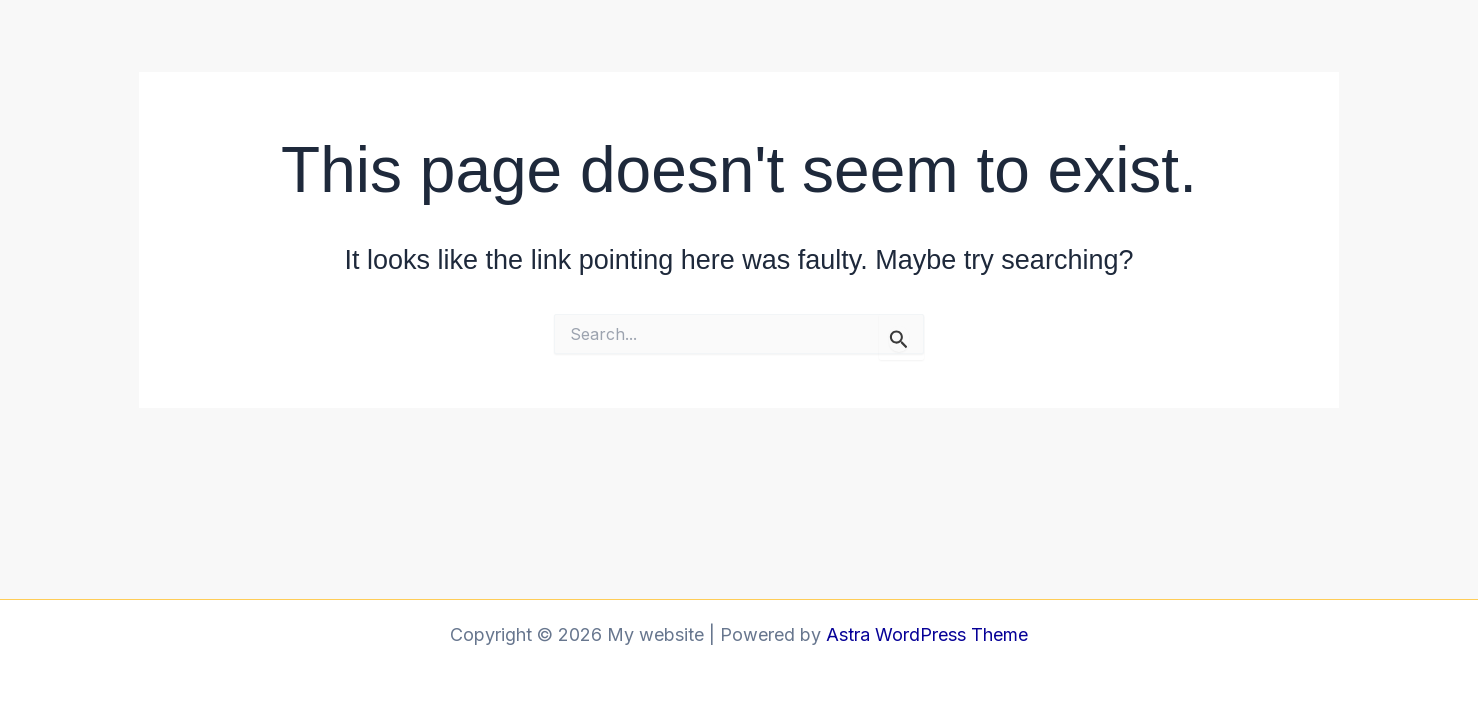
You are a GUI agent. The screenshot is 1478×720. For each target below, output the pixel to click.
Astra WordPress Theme (927, 634)
